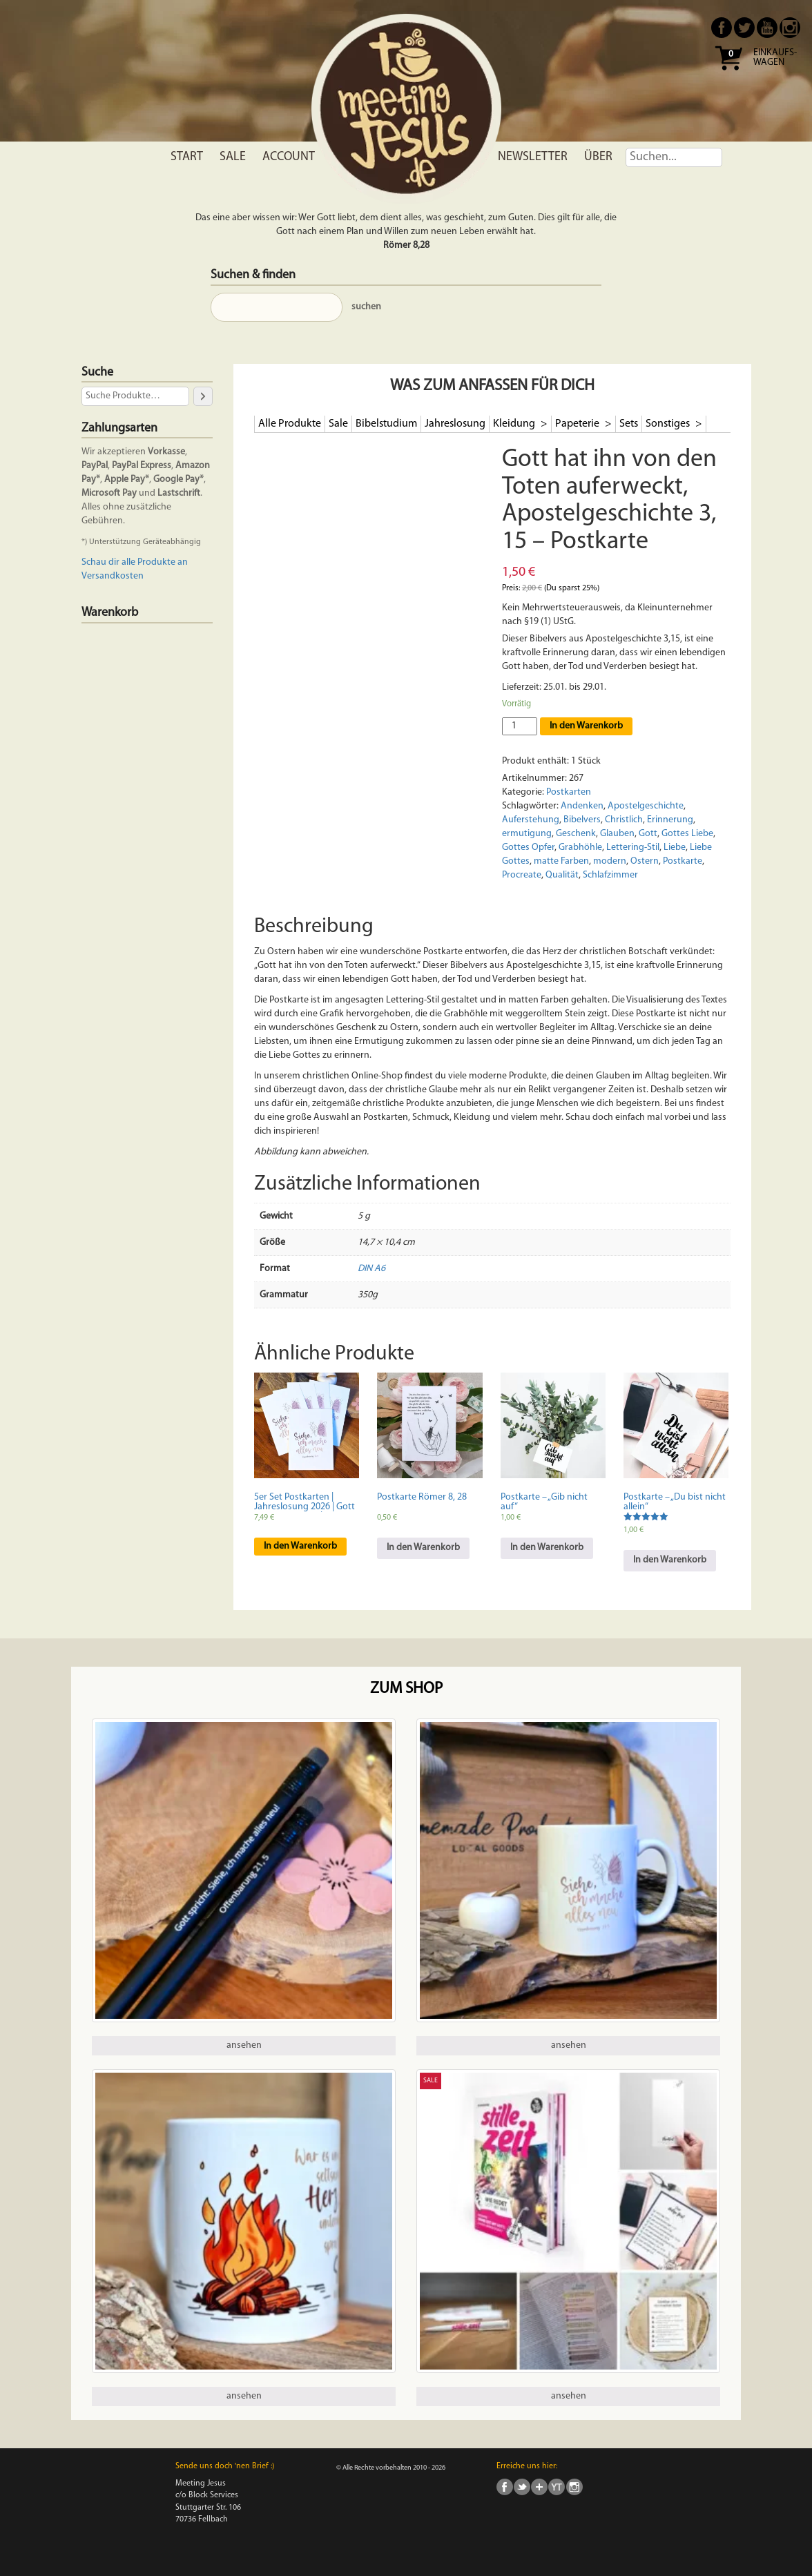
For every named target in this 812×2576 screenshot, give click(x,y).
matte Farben (561, 861)
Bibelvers (582, 820)
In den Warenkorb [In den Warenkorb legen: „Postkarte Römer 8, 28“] (423, 1547)
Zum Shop (406, 1689)
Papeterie (578, 423)
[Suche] (203, 396)
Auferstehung (530, 820)
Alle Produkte (289, 423)
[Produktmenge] (519, 726)
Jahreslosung (455, 423)
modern (609, 861)
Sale (233, 157)
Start (187, 157)
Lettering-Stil (632, 847)
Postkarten (568, 792)
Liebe (675, 847)
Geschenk (576, 834)
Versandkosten (112, 576)
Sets (628, 423)
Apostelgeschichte (646, 806)
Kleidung (515, 423)
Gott (648, 834)
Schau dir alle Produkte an (134, 562)
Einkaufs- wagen (775, 58)
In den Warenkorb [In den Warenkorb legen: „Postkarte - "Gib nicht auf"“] (546, 1547)
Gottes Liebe (687, 834)
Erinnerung (670, 820)
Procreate (521, 875)
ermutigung (527, 834)
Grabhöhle (580, 847)
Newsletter (533, 157)
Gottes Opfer (528, 847)
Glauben (617, 834)
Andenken (582, 806)
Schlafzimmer (610, 875)
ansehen (244, 2045)
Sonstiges (669, 423)
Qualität (562, 875)
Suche (97, 372)
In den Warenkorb (586, 726)
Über (598, 157)
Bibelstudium (386, 423)
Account (288, 157)
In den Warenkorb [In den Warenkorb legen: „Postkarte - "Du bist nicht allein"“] (669, 1560)
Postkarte (682, 861)
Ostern (644, 861)
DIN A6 (371, 1268)
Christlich (624, 820)
